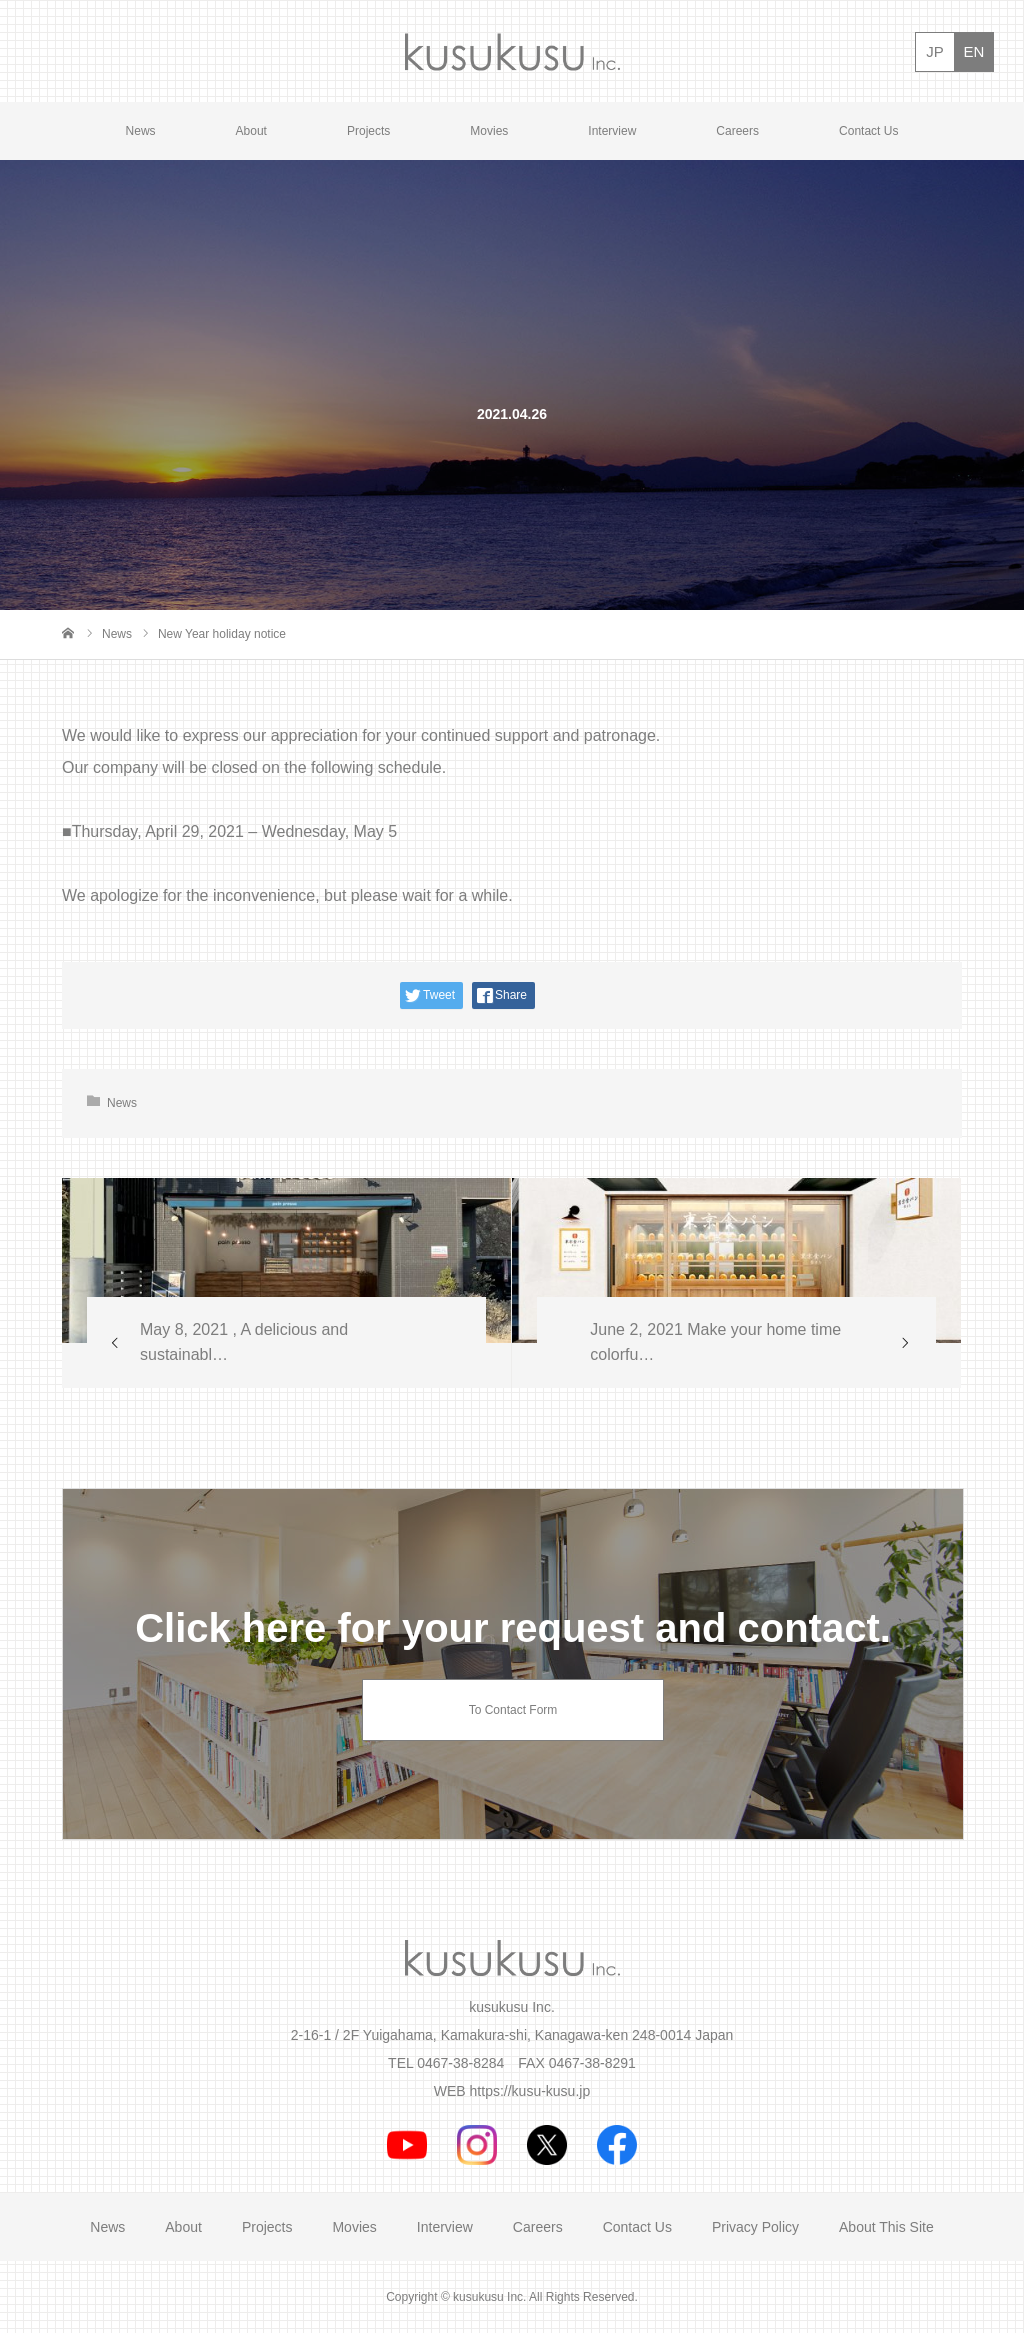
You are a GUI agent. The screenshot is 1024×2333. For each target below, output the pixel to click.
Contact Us (868, 131)
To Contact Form (513, 1710)
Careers (737, 131)
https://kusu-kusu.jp (530, 2091)
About (251, 131)
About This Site (886, 2227)
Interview (612, 131)
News (141, 131)
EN (974, 51)
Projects (368, 131)
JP (935, 51)
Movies (489, 131)
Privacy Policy (755, 2227)
